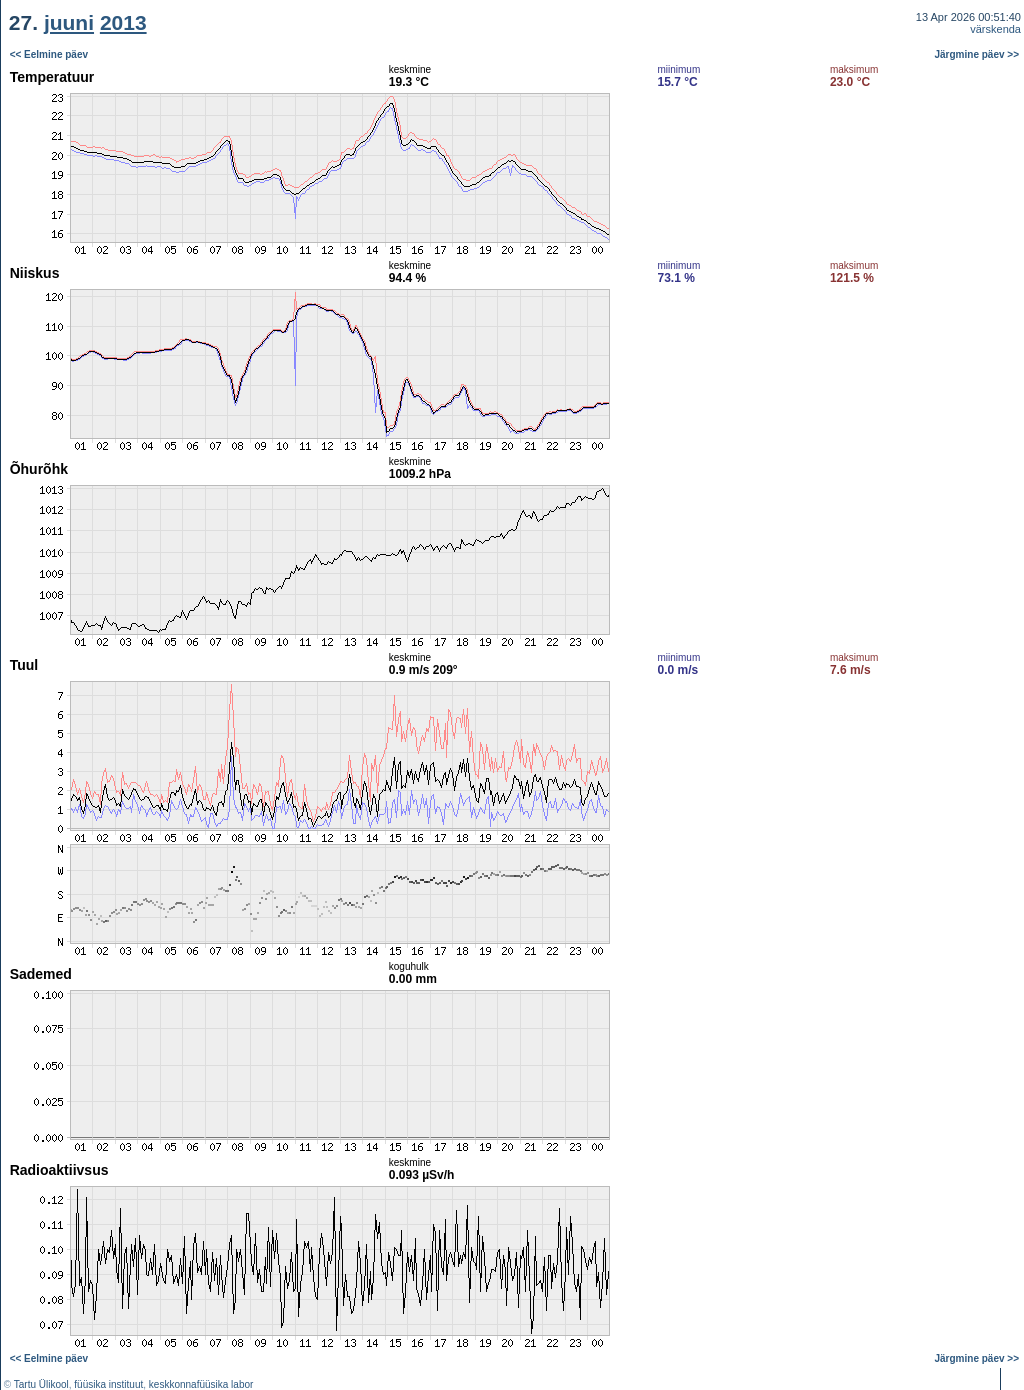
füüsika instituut (108, 1384)
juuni (69, 22)
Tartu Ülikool (41, 1384)
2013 (123, 22)
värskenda (995, 29)
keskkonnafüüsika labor (201, 1384)
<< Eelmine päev (49, 54)
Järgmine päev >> (977, 54)
